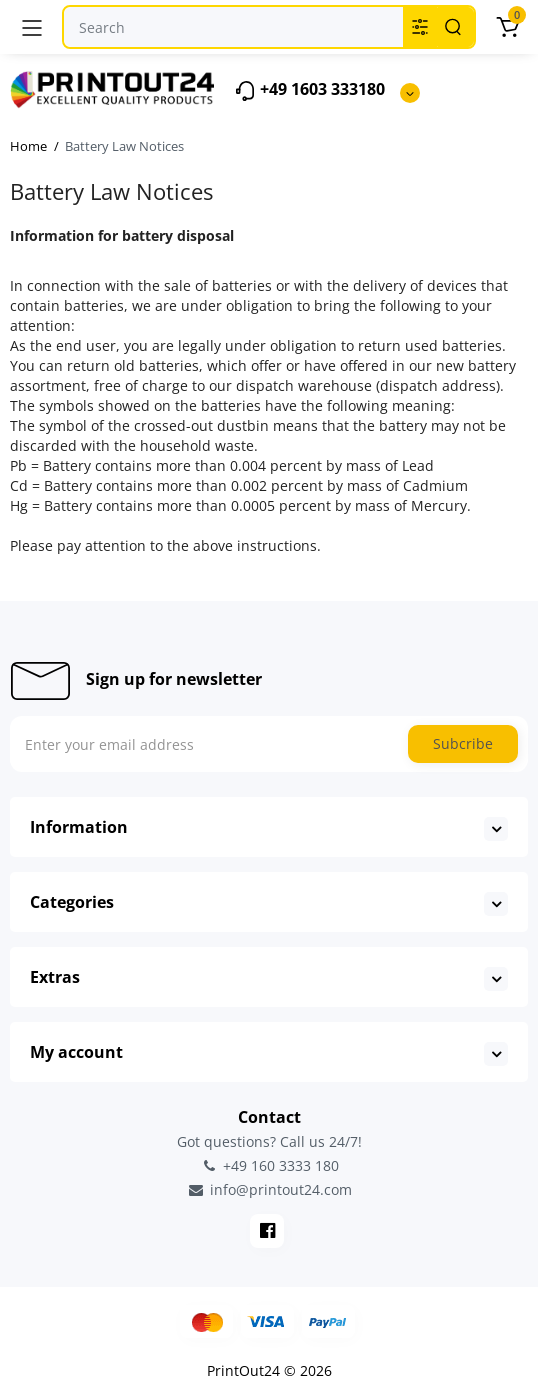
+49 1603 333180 (309, 90)
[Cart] (507, 27)
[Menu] (32, 27)
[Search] (453, 27)
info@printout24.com (269, 1190)
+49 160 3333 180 (269, 1165)
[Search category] (420, 27)
